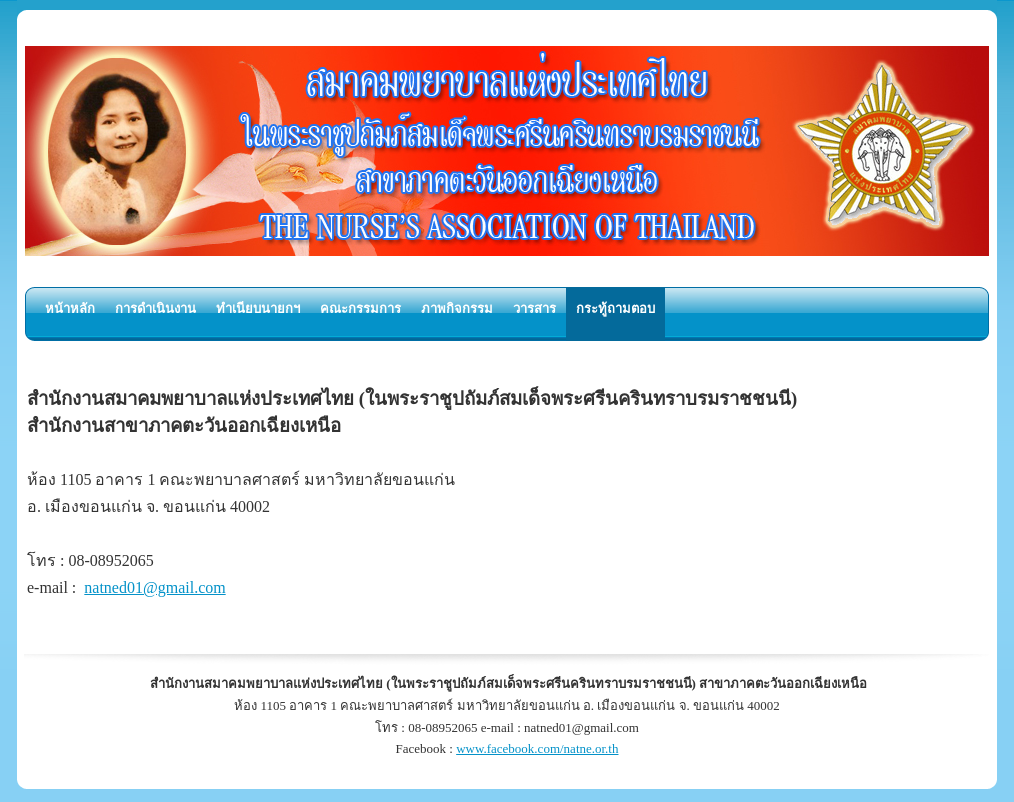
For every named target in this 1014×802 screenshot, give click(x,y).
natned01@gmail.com (154, 587)
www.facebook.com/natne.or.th (537, 748)
